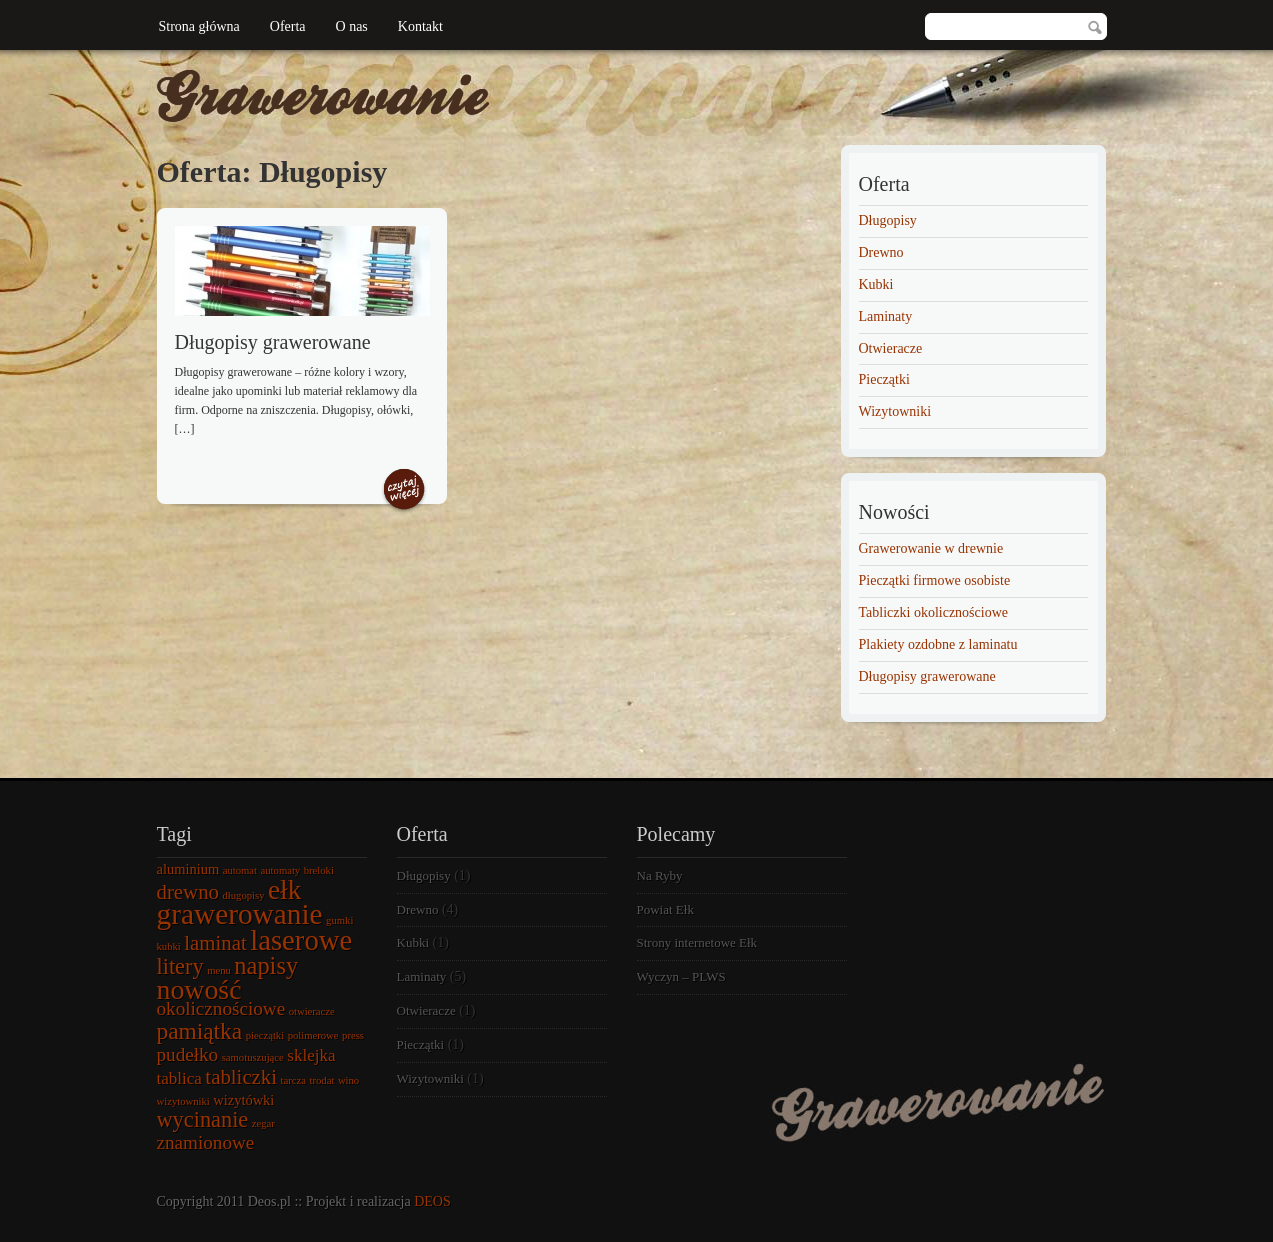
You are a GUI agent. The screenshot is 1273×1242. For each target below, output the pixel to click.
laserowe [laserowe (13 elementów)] (301, 940)
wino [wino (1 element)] (348, 1080)
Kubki (876, 284)
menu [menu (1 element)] (219, 970)
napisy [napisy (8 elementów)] (266, 965)
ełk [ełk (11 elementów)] (284, 890)
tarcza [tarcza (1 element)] (293, 1080)
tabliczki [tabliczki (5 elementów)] (241, 1077)
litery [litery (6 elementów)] (180, 966)
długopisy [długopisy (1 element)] (243, 895)
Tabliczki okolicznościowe (933, 612)
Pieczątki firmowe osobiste (935, 580)
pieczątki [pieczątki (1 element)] (265, 1035)
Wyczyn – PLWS (681, 976)
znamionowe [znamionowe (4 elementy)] (206, 1142)
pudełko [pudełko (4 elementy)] (188, 1054)
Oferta (288, 26)
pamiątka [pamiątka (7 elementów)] (200, 1031)
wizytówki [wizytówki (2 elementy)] (243, 1100)
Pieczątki (884, 379)
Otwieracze (891, 348)
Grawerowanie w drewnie (931, 548)
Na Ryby (660, 875)
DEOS (432, 1201)
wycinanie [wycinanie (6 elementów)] (203, 1119)
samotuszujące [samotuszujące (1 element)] (253, 1057)
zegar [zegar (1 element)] (263, 1123)
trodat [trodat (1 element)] (322, 1080)
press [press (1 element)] (353, 1035)
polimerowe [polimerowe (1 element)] (313, 1035)
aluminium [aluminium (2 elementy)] (188, 869)
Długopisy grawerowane (273, 342)
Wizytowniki (895, 411)
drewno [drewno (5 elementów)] (188, 892)
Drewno (881, 252)
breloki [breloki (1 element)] (319, 870)
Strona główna (199, 26)
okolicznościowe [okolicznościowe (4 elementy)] (221, 1008)
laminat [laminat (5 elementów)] (215, 943)
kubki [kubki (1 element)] (169, 946)
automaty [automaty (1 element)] (281, 870)
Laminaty (886, 316)
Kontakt (420, 26)
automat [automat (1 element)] (240, 870)
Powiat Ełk (665, 909)
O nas (352, 26)
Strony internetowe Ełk (697, 942)
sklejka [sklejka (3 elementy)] (311, 1055)
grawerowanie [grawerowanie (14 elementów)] (240, 914)
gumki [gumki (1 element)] (339, 920)
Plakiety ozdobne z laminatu (938, 644)
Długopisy (888, 220)
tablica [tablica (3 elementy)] (179, 1078)
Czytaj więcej (404, 491)
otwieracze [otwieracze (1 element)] (312, 1011)
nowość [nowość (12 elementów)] (199, 989)
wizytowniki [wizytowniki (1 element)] (183, 1101)
